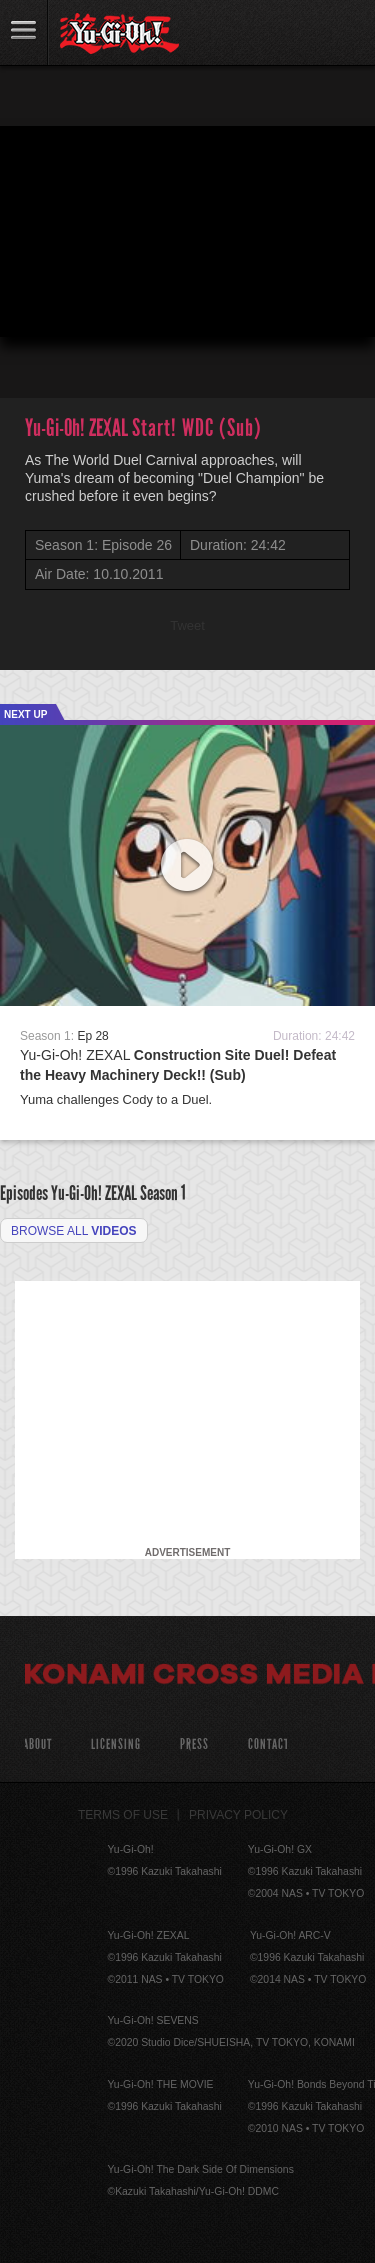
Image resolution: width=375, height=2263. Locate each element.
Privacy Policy (238, 1815)
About (37, 1744)
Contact (268, 1744)
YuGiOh (119, 34)
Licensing (116, 1744)
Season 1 (163, 1193)
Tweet (187, 625)
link (24, 32)
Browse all (74, 1231)
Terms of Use (123, 1815)
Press (194, 1744)
